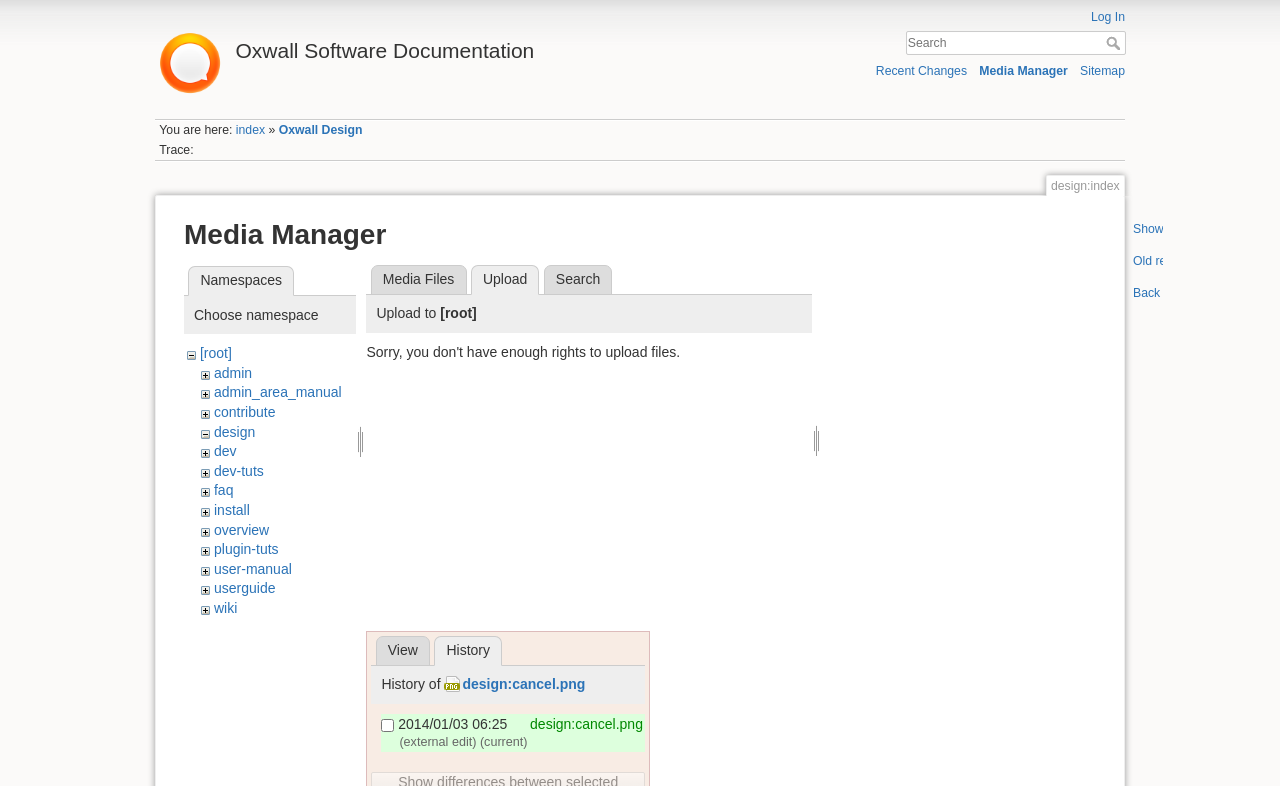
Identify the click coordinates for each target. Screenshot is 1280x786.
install (232, 510)
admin (233, 373)
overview (241, 530)
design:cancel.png (523, 684)
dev (225, 451)
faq (223, 490)
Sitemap (1102, 71)
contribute (244, 412)
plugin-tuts (246, 549)
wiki (225, 608)
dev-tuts (239, 471)
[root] (216, 353)
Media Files (419, 279)
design (234, 432)
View (403, 650)
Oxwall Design (321, 130)
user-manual (253, 569)
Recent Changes (921, 71)
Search (1115, 43)
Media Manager (1023, 71)
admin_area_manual (278, 392)
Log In (1108, 17)
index (250, 130)
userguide (245, 588)
